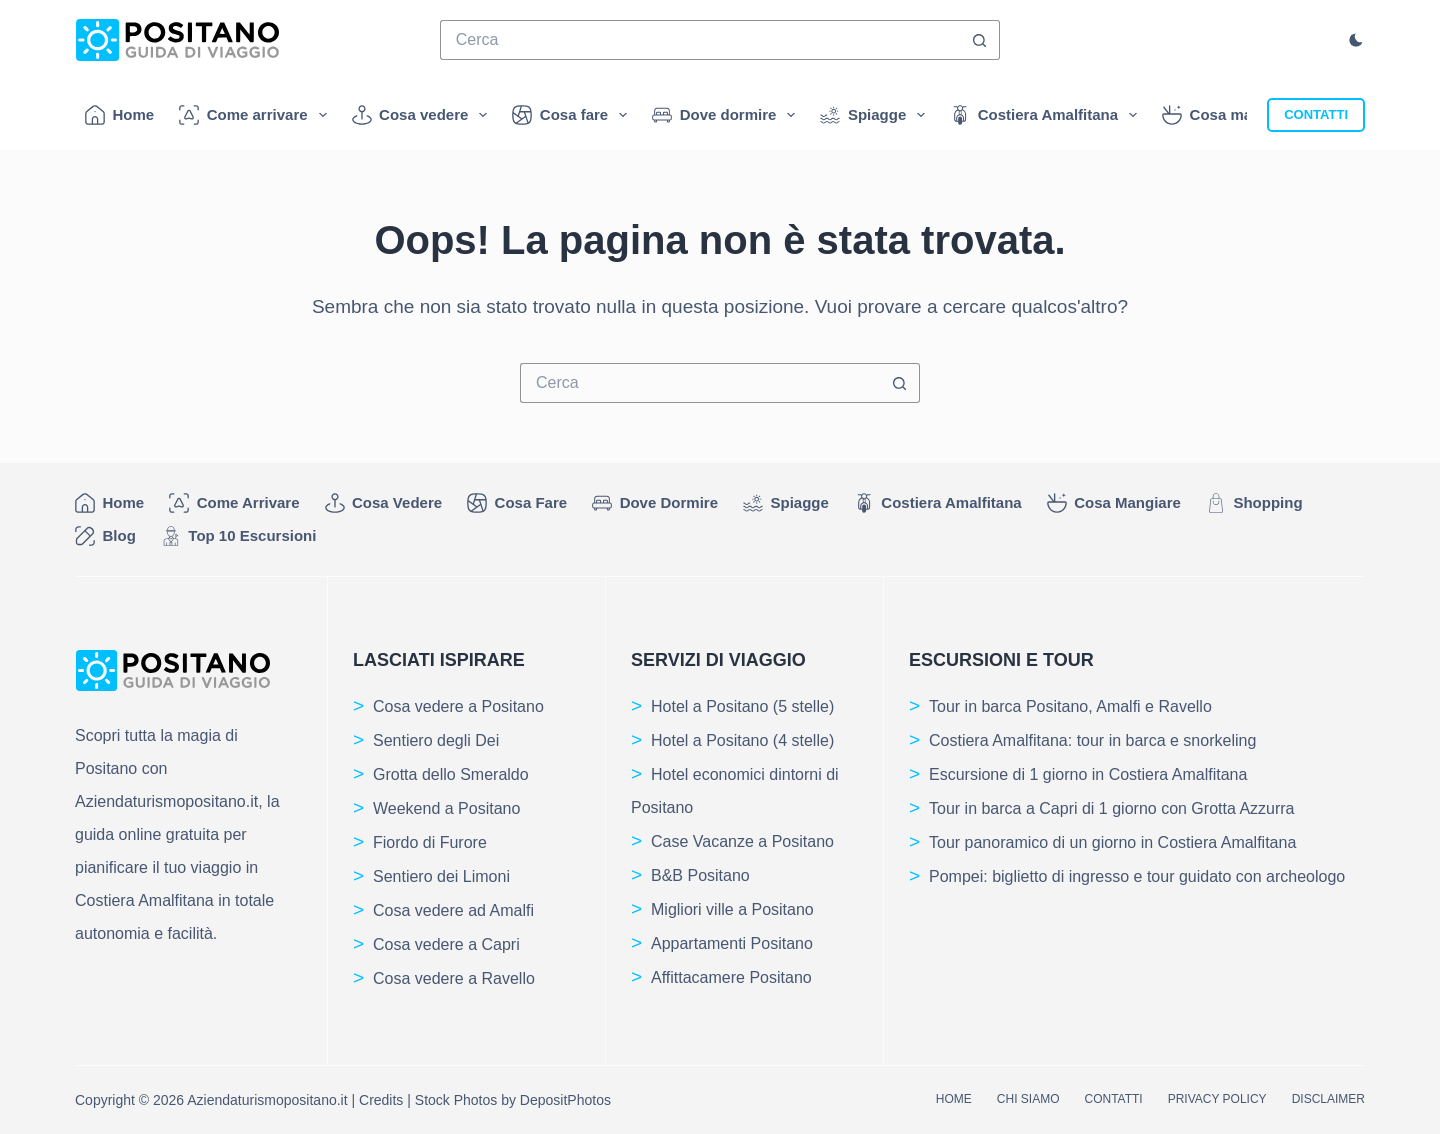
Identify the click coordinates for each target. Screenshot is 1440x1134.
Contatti (1113, 1099)
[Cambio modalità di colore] (1356, 40)
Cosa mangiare (1243, 115)
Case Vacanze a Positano (742, 841)
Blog (105, 536)
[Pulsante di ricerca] (980, 40)
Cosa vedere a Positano (458, 706)
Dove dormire (727, 115)
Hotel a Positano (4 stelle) (742, 740)
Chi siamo (1028, 1099)
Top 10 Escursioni (239, 536)
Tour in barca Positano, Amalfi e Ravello (1070, 706)
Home (119, 115)
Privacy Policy (1217, 1099)
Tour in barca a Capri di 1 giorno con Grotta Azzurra (1112, 808)
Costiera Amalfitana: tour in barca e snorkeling (1092, 740)
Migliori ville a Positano (732, 909)
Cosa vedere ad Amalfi (453, 910)
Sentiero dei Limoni (441, 876)
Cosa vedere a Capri (446, 944)
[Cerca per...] (700, 40)
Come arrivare (256, 115)
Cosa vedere (424, 115)
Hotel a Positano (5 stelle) (742, 706)
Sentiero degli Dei (436, 740)
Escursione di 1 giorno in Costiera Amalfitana (1088, 774)
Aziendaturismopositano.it (267, 1100)
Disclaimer (1328, 1099)
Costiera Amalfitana (1047, 115)
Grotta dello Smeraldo (451, 774)
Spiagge (876, 115)
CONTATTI (1316, 114)
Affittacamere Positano (731, 977)
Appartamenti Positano (732, 943)
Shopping (1254, 503)
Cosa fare (573, 115)
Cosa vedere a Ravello (454, 978)
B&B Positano (700, 875)
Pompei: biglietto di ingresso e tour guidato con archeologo (1137, 876)
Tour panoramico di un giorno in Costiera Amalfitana (1112, 842)
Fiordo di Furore (430, 842)
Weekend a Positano (446, 808)
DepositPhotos (565, 1100)
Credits (381, 1100)
